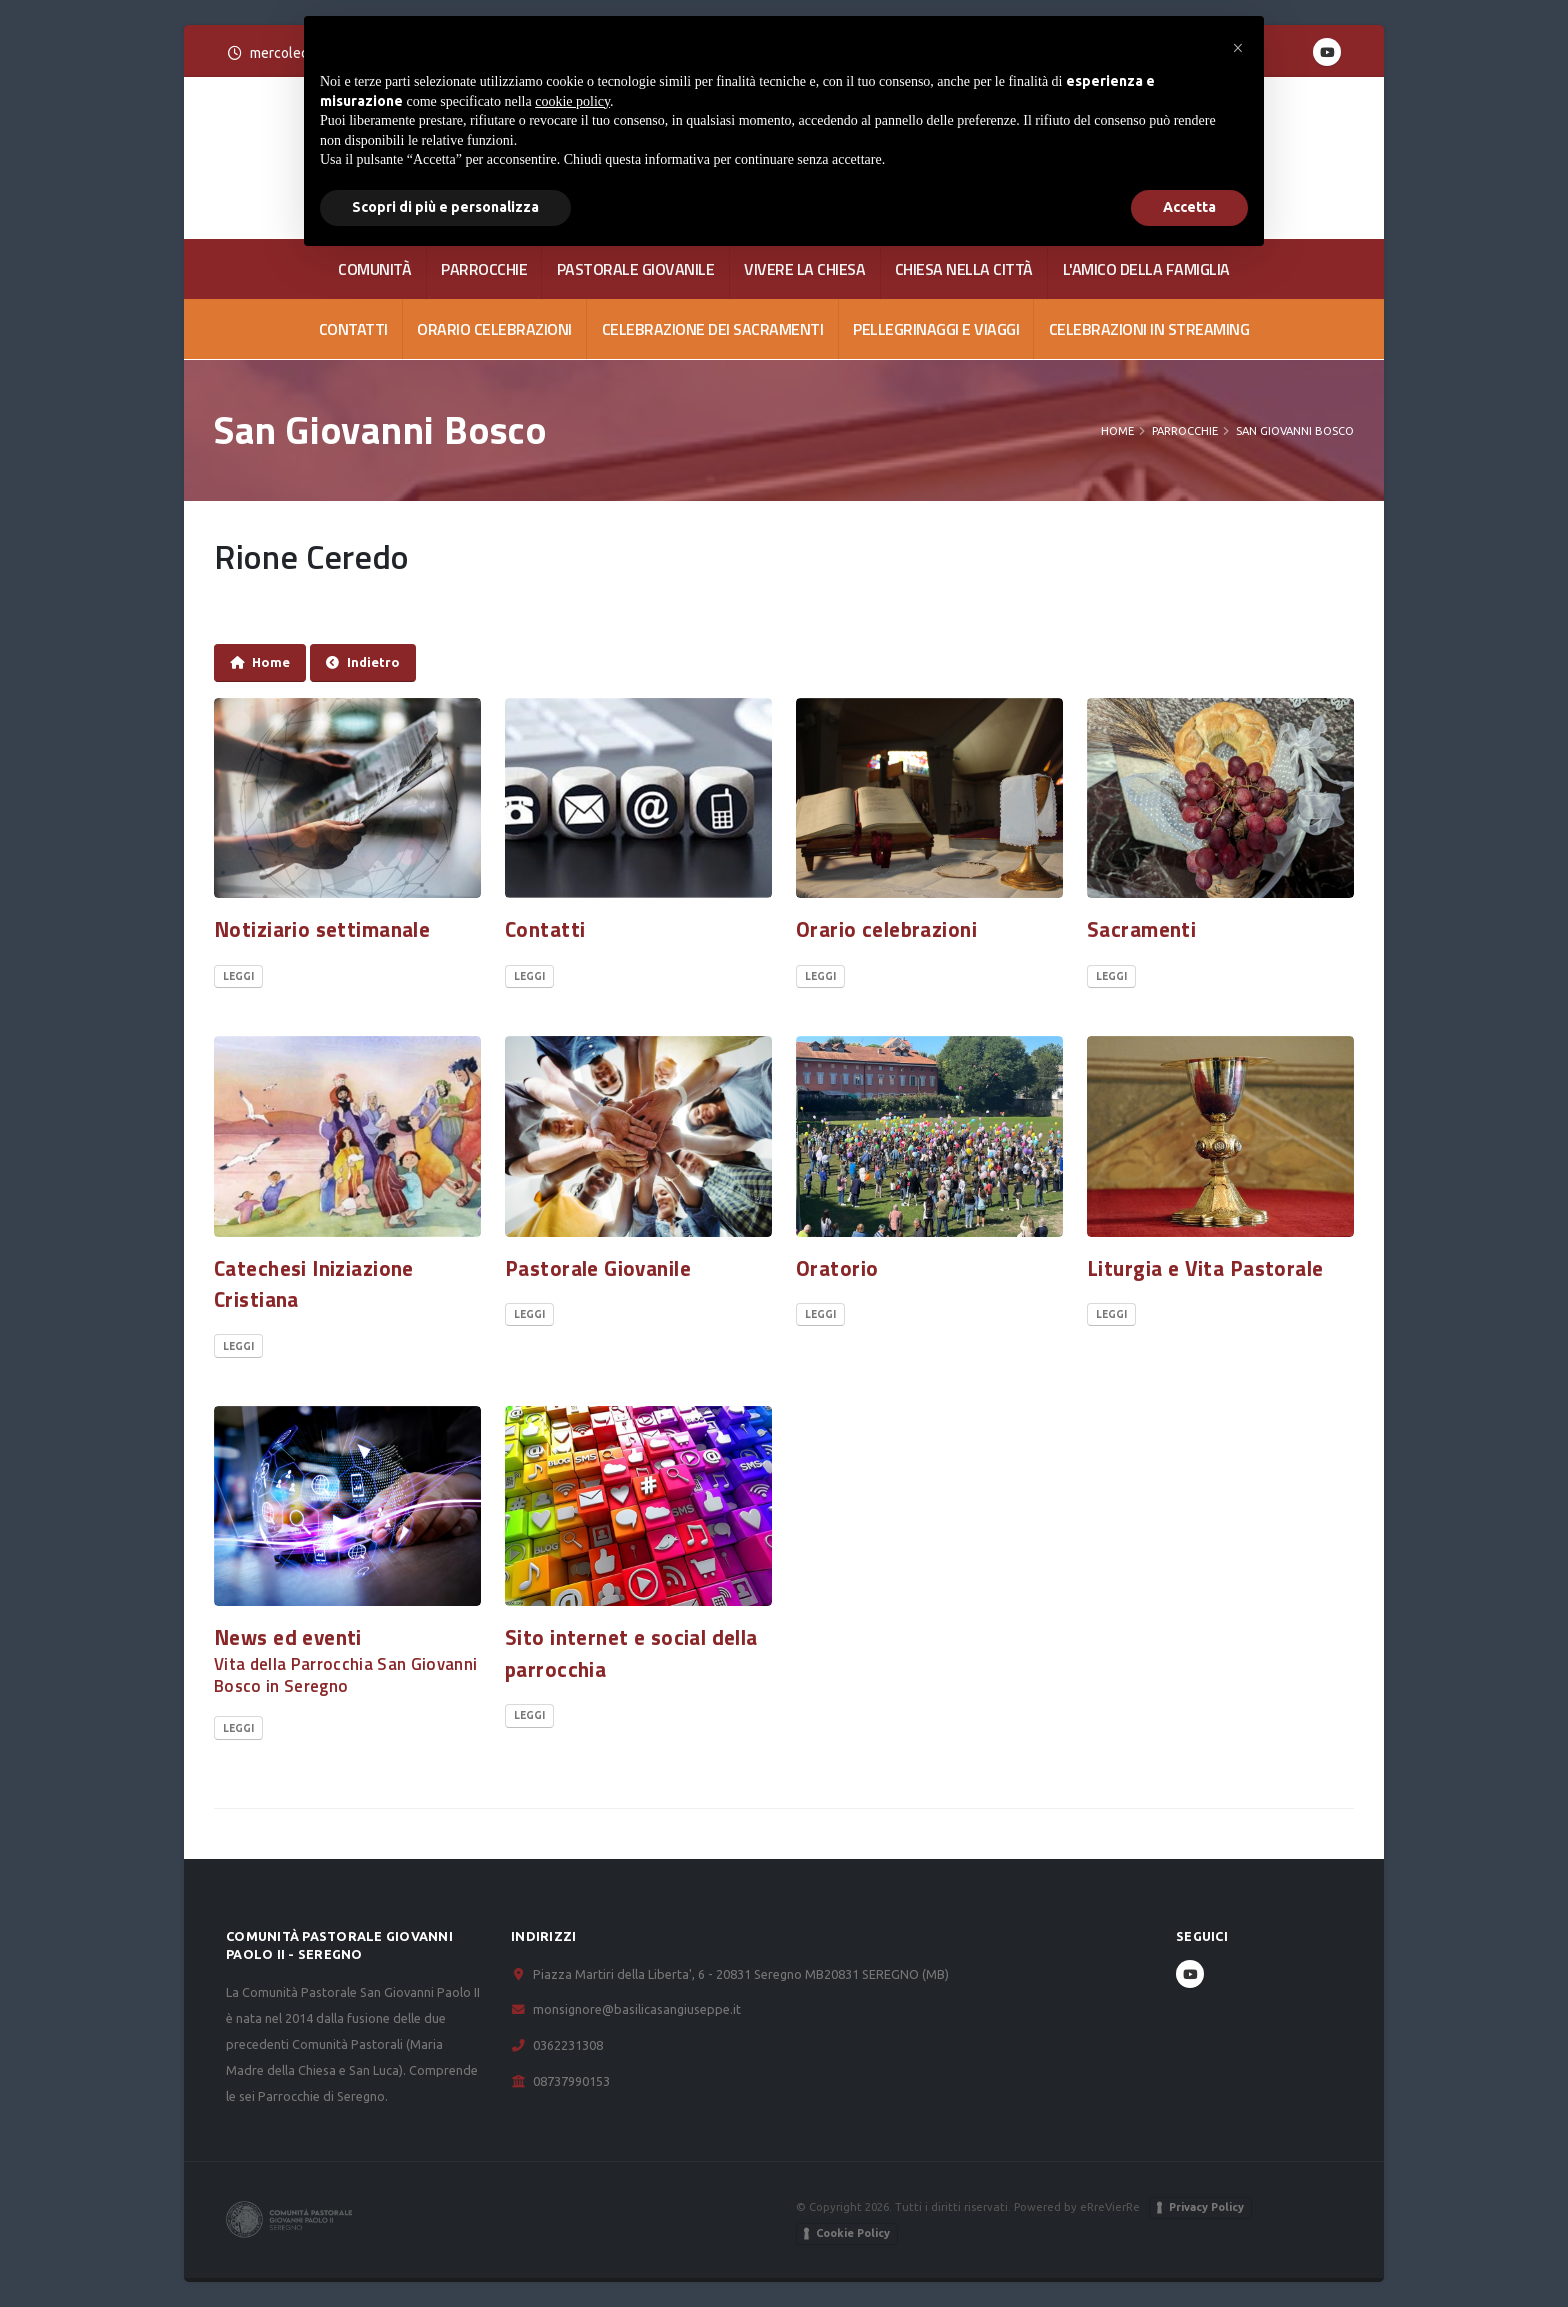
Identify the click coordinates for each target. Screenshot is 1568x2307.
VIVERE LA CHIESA (804, 269)
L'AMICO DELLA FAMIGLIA (1146, 269)
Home (1117, 431)
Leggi (238, 976)
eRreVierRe (1110, 2206)
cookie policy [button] (572, 101)
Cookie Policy (853, 2233)
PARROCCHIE (484, 269)
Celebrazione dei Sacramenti (713, 329)
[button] (1238, 48)
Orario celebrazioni (494, 329)
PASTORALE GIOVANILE (636, 269)
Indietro (363, 662)
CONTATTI (353, 329)
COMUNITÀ (374, 269)
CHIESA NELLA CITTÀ (964, 269)
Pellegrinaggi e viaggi (936, 329)
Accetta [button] (1189, 207)
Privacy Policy (1206, 2207)
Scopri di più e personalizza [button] (445, 207)
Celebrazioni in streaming (1149, 329)
